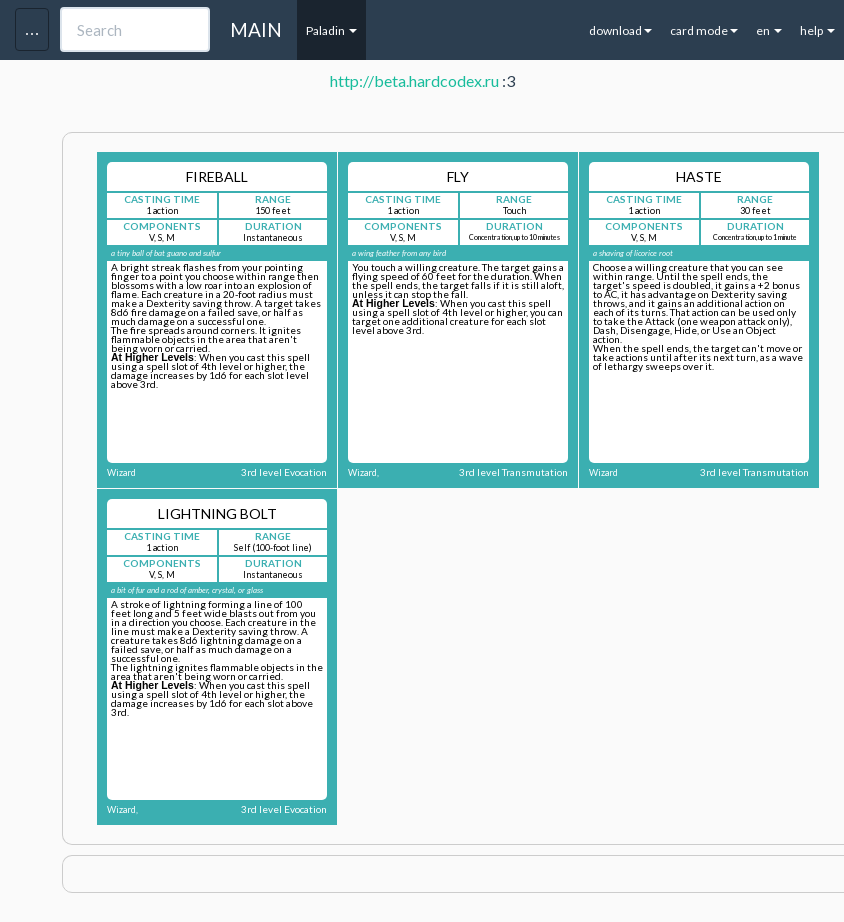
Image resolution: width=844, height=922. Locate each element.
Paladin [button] (331, 30)
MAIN (256, 29)
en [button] (769, 30)
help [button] (817, 30)
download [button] (620, 30)
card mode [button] (704, 30)
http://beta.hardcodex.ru (414, 80)
